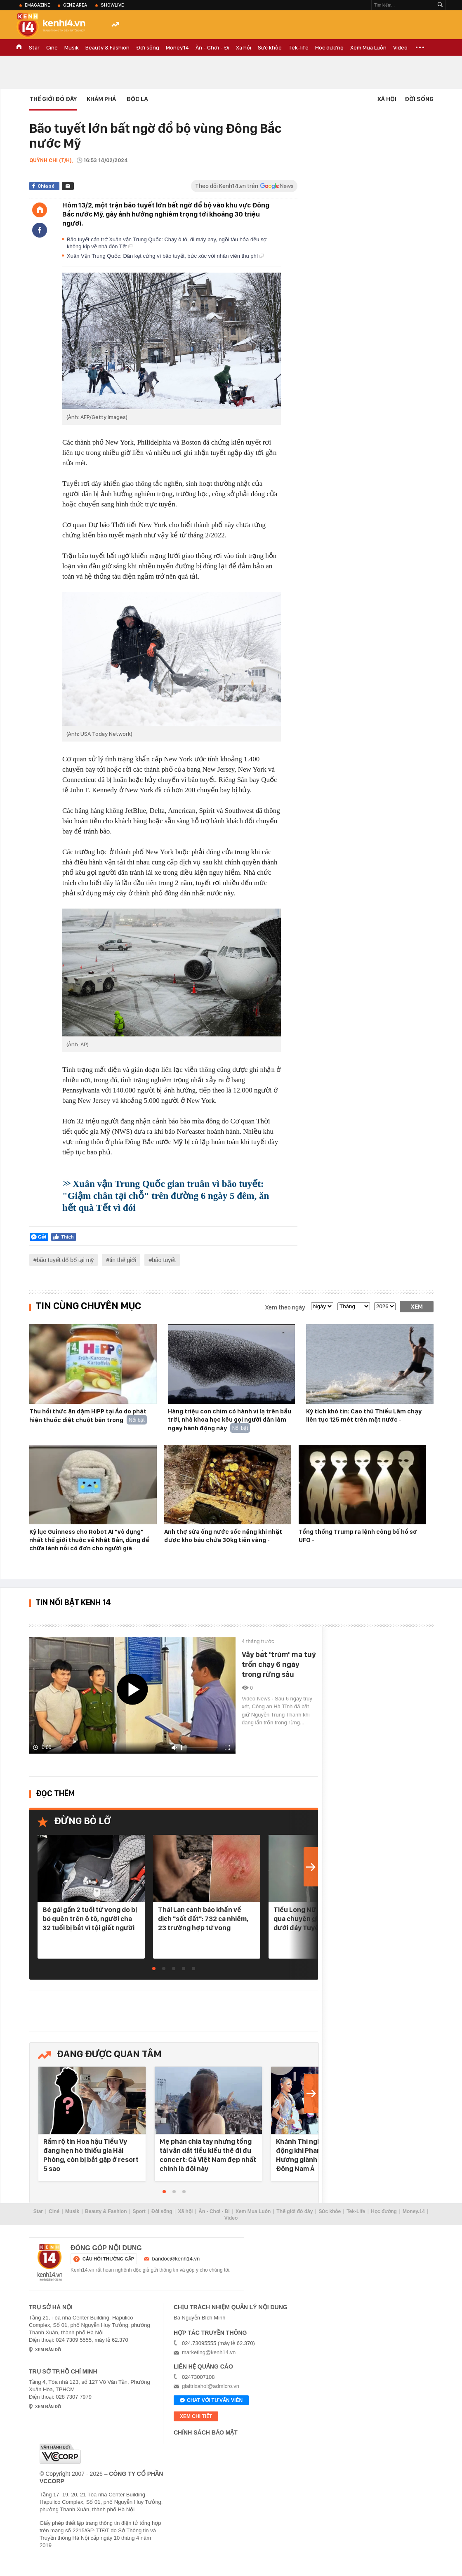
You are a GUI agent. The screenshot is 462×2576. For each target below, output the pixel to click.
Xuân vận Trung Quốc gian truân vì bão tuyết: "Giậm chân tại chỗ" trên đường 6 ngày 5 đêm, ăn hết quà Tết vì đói (165, 1196)
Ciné (52, 47)
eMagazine (37, 5)
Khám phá (101, 99)
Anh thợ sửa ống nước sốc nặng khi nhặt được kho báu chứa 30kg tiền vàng (223, 1536)
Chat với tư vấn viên (211, 2400)
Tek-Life (355, 2211)
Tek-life (298, 47)
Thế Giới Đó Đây (53, 99)
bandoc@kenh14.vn (176, 2258)
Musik (71, 47)
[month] (353, 1306)
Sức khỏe (270, 47)
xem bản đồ (48, 2350)
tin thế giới (122, 1260)
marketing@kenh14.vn (209, 2352)
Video (400, 47)
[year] (385, 1306)
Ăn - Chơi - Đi (212, 47)
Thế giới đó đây (294, 2211)
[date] (322, 1306)
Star (34, 47)
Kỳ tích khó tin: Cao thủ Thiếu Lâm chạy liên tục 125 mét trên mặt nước (364, 1415)
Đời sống (147, 47)
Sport (139, 2211)
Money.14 (177, 47)
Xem (417, 1306)
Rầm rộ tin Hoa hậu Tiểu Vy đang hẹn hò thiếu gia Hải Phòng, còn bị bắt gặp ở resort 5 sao (91, 2155)
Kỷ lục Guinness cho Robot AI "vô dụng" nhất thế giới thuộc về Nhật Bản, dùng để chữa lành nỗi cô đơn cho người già (89, 1540)
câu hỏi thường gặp (108, 2258)
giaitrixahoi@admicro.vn (210, 2386)
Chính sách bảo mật (206, 2432)
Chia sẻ (46, 186)
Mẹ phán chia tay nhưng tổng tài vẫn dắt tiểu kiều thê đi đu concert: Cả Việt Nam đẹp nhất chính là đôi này (208, 2155)
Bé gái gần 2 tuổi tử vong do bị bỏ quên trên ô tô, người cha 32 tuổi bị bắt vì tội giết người (89, 1918)
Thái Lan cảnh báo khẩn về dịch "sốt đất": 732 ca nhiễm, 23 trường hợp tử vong (203, 1918)
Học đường (329, 47)
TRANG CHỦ (18, 47)
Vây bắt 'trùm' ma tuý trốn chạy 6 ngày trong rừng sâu (279, 1664)
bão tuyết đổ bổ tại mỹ (65, 1260)
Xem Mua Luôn (368, 47)
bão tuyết (164, 1260)
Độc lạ (137, 99)
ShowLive (112, 5)
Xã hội (243, 47)
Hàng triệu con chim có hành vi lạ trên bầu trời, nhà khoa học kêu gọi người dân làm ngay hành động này (229, 1420)
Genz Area (75, 5)
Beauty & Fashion (107, 47)
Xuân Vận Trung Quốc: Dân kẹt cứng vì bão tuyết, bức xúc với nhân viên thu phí (165, 256)
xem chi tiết (196, 2416)
